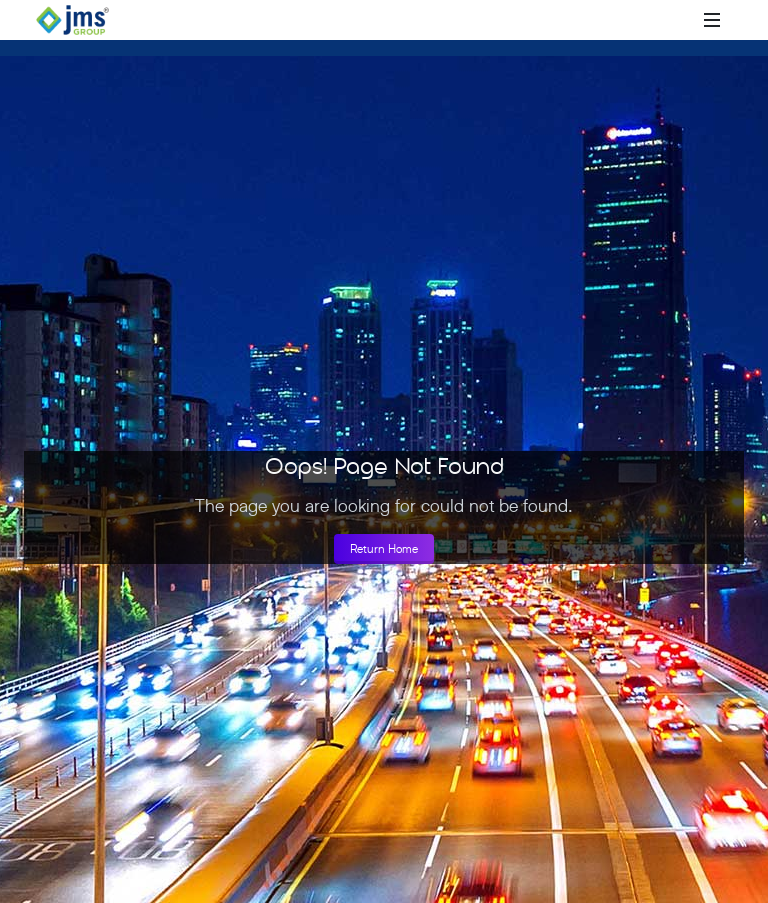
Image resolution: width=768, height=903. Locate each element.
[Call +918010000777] (632, 20)
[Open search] (682, 20)
